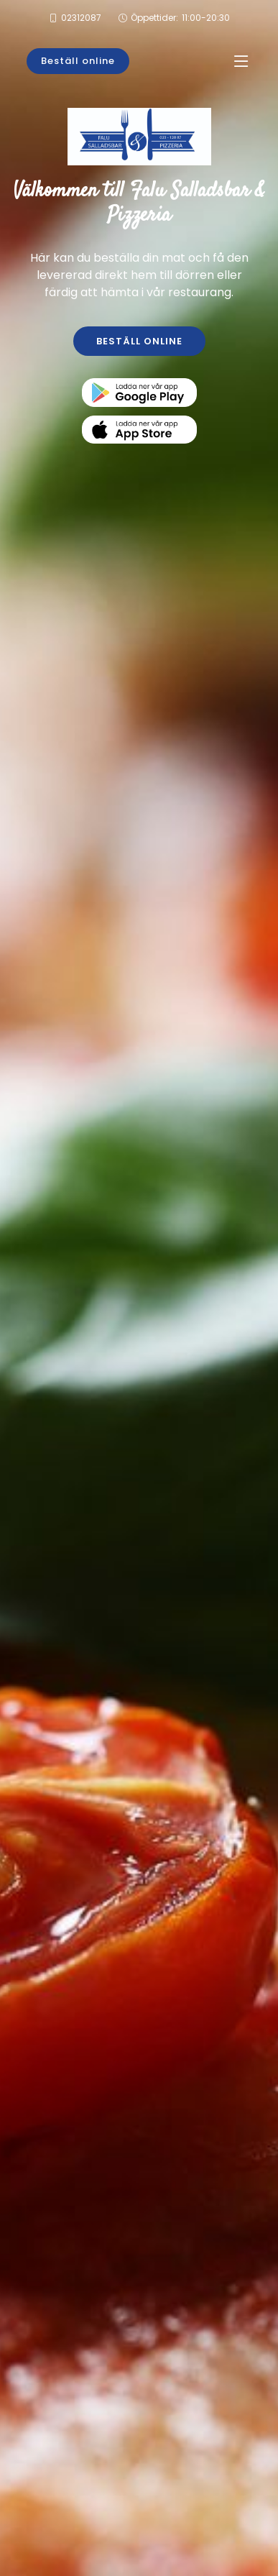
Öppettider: (180, 18)
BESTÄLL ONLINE (139, 341)
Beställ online (78, 61)
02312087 (81, 18)
